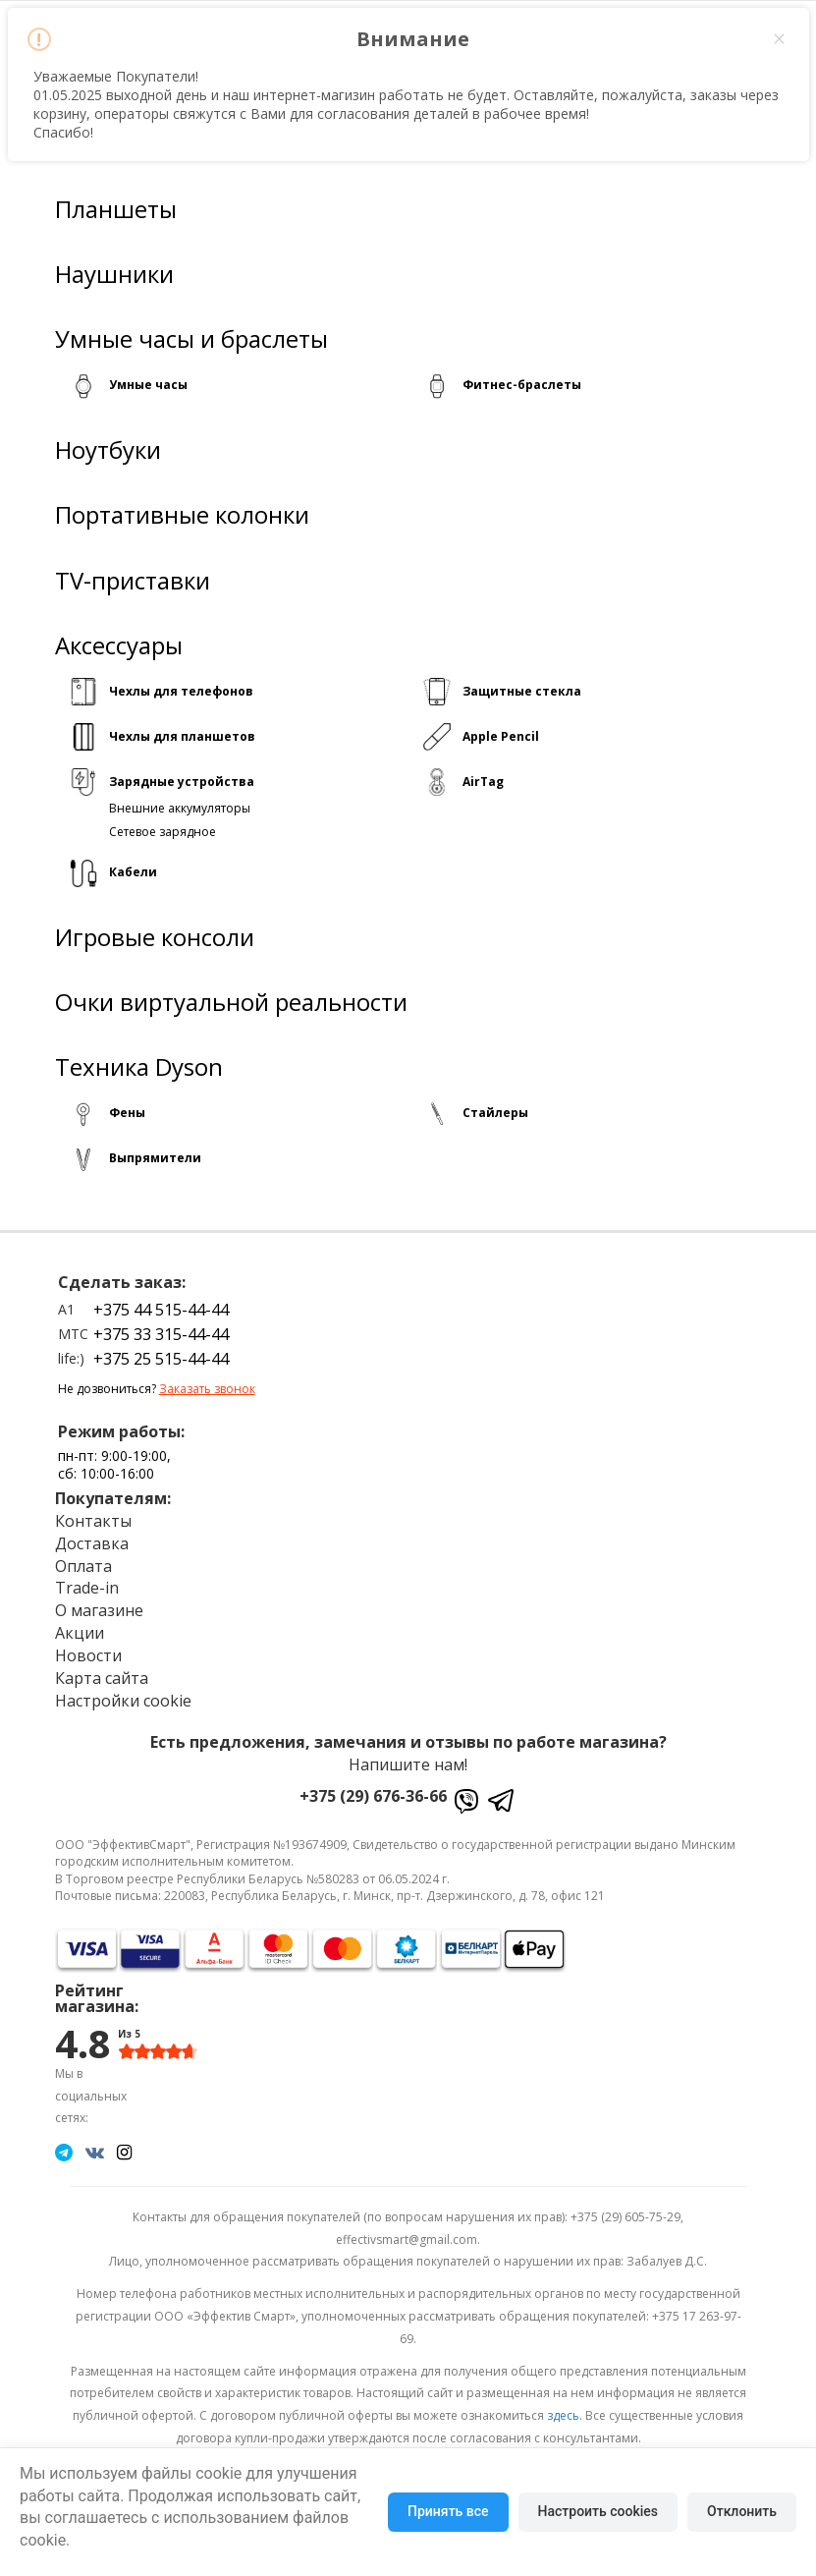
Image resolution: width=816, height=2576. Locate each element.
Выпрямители (155, 1157)
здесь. (564, 2415)
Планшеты (116, 209)
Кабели (133, 872)
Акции (79, 1633)
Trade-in (87, 1587)
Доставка (92, 1543)
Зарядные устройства (181, 781)
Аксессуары (119, 645)
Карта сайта (101, 1678)
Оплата (83, 1565)
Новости (88, 1655)
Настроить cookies (598, 2511)
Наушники (114, 274)
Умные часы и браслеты (191, 339)
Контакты (93, 1521)
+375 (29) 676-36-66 (373, 1796)
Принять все (448, 2511)
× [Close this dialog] (779, 39)
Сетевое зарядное (162, 830)
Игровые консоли (154, 937)
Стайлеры (495, 1112)
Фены (127, 1112)
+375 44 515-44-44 (161, 1309)
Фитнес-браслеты (521, 384)
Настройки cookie (123, 1699)
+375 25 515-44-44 (161, 1359)
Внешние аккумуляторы (179, 808)
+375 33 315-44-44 (161, 1334)
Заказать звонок (207, 1388)
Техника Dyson (139, 1067)
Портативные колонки (182, 515)
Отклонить (742, 2511)
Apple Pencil (500, 736)
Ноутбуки (108, 450)
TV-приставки (132, 579)
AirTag (483, 781)
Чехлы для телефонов (181, 691)
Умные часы (148, 384)
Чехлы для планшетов (182, 736)
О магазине (99, 1610)
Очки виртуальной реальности (231, 1002)
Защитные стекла (521, 691)
